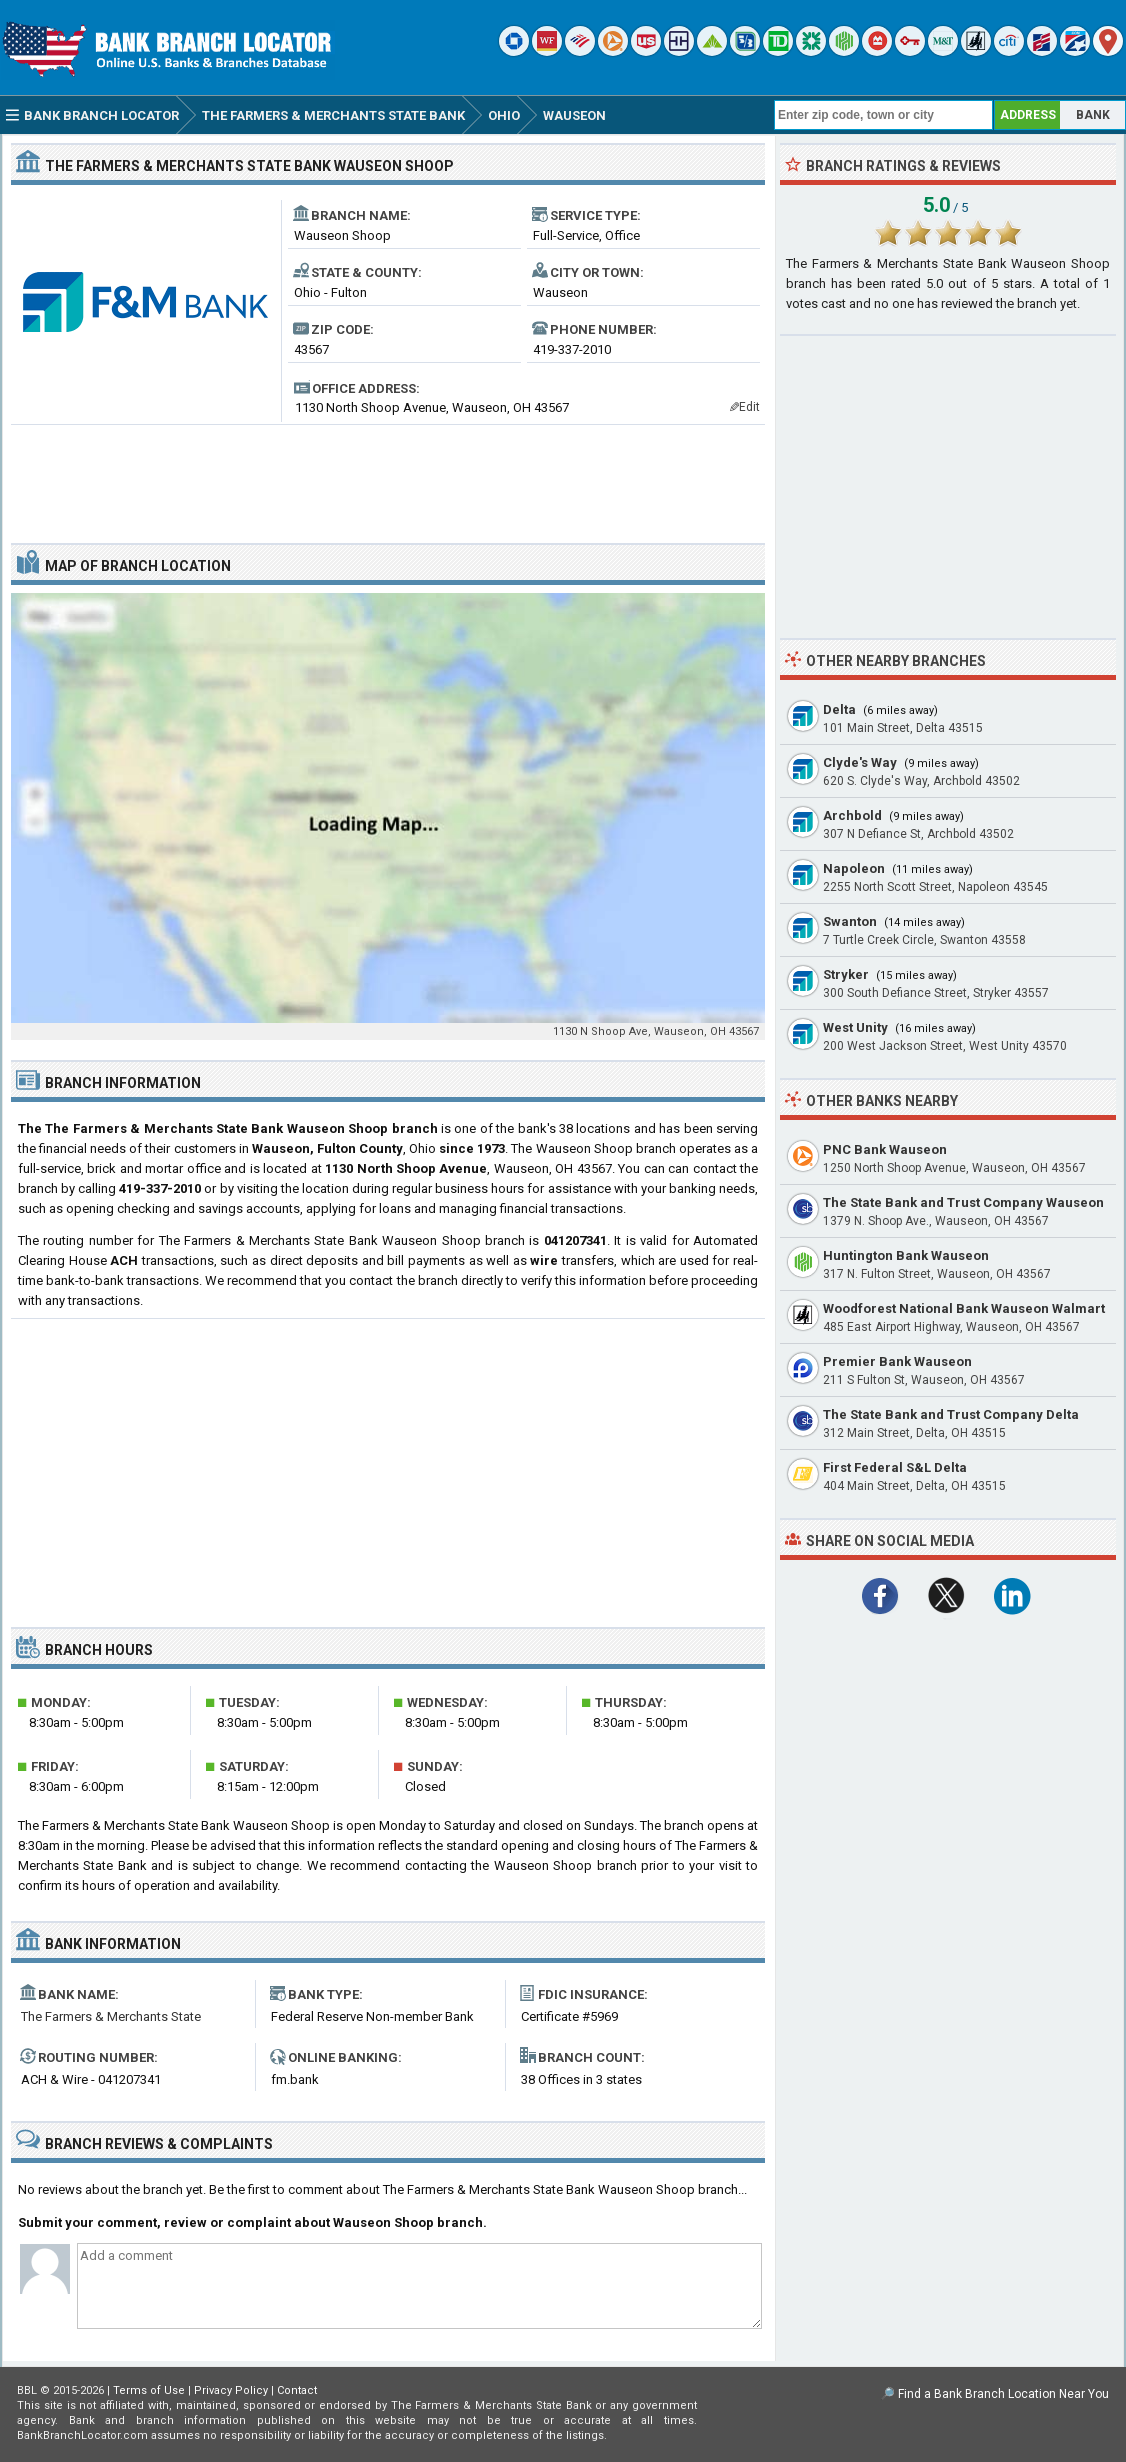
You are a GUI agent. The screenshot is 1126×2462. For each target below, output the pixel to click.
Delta (839, 709)
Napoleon (854, 868)
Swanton (850, 921)
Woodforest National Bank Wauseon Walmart (964, 1308)
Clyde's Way (860, 762)
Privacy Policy (231, 2390)
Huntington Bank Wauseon (906, 1255)
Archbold (852, 815)
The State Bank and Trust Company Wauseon (963, 1202)
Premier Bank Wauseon (897, 1361)
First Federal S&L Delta (895, 1467)
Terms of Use (149, 2390)
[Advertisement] (388, 476)
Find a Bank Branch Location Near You (1003, 2394)
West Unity (855, 1027)
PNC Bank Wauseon (885, 1149)
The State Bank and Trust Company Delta (951, 1414)
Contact (297, 2390)
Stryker (846, 974)
